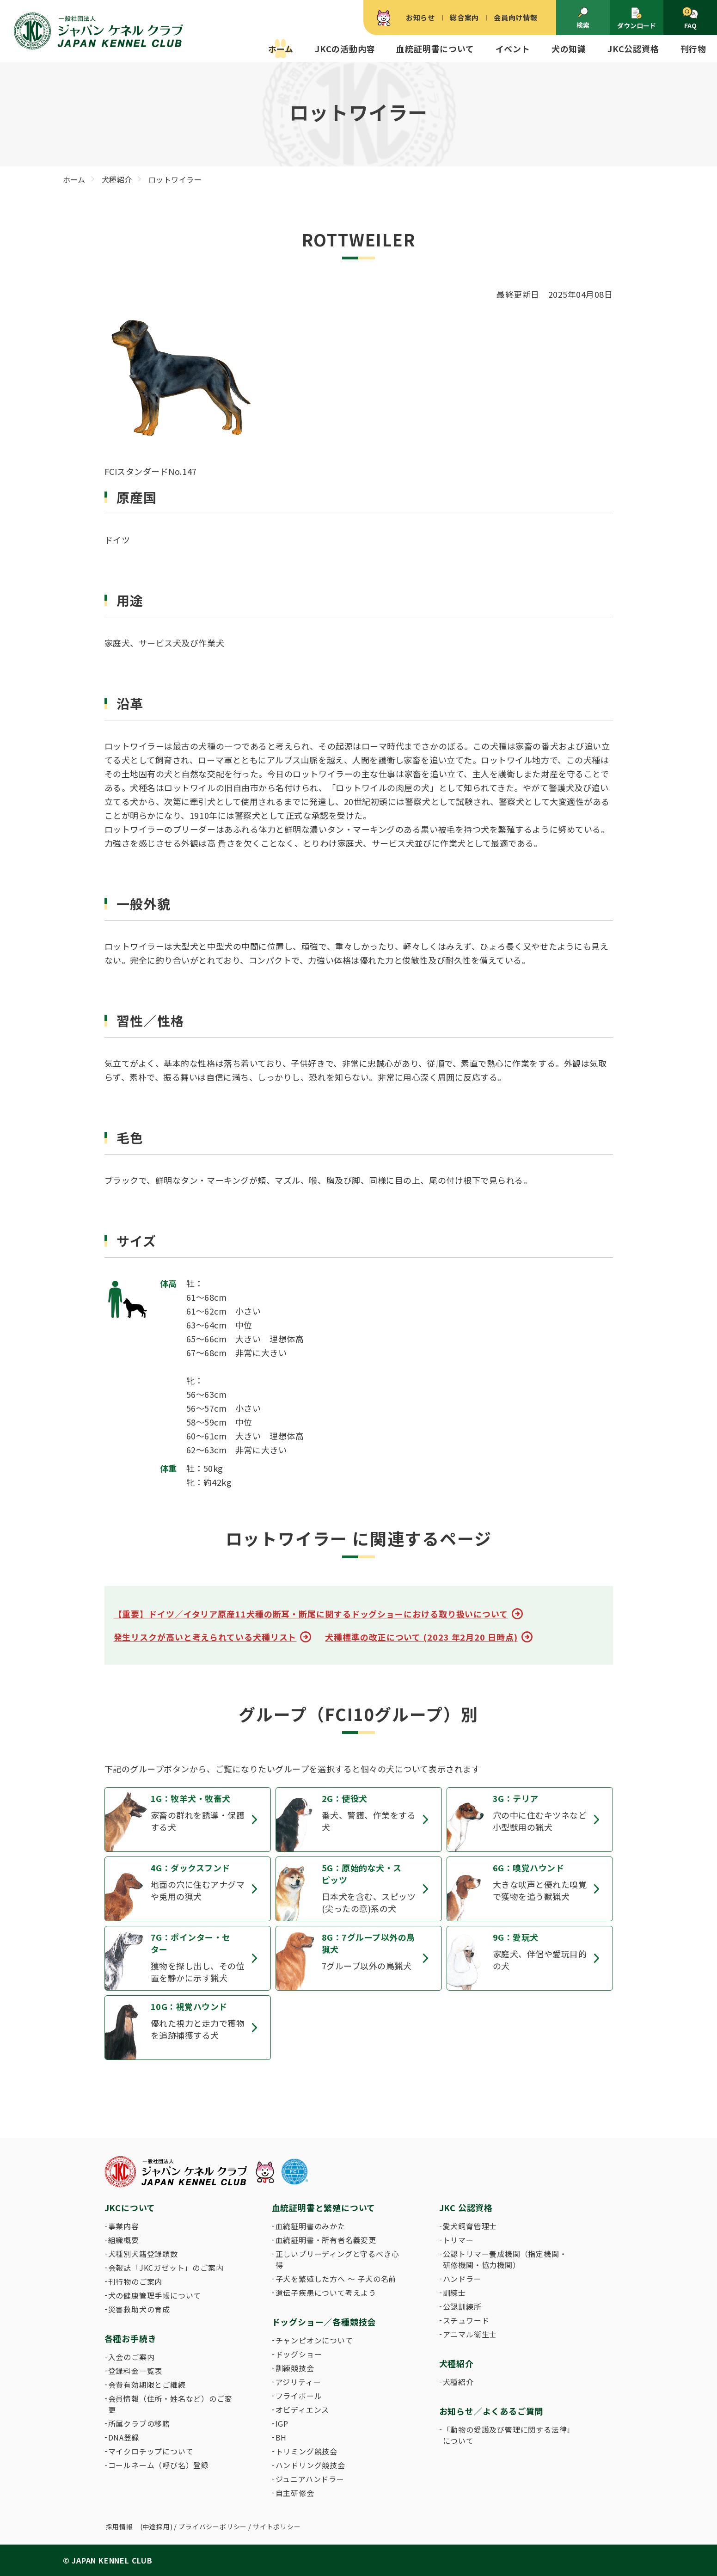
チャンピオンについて (314, 2340)
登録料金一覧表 (135, 2370)
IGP (282, 2423)
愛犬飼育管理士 (470, 2226)
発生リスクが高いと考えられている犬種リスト (205, 1636)
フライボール (299, 2395)
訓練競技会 (295, 2367)
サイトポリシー (277, 2526)
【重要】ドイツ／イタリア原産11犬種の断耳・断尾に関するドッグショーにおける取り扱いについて (311, 1613)
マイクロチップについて (151, 2451)
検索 (582, 18)
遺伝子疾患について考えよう (326, 2292)
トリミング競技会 (306, 2451)
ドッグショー (299, 2354)
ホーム (281, 49)
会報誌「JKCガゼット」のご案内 (166, 2267)
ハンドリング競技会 (310, 2465)
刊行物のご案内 (135, 2281)
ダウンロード (636, 18)
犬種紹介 (458, 2381)
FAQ (690, 18)
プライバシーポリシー (212, 2526)
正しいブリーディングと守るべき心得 (337, 2259)
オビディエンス (303, 2409)
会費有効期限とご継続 (147, 2384)
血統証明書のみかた (310, 2226)
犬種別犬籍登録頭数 (143, 2253)
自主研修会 (295, 2492)
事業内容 (123, 2226)
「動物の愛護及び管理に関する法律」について (507, 2435)
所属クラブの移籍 (139, 2423)
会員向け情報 (516, 17)
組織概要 (123, 2239)
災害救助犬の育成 (139, 2309)
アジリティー (298, 2381)
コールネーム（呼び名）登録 (158, 2465)
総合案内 (464, 17)
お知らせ (420, 17)
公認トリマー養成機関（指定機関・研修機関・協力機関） (505, 2259)
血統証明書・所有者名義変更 (326, 2239)
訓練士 (454, 2292)
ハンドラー (462, 2278)
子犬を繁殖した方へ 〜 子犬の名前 (336, 2278)
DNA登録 (124, 2437)
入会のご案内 (131, 2356)
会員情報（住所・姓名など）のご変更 (170, 2404)
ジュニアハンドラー (310, 2478)
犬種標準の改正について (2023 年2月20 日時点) (421, 1636)
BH (281, 2437)
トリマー (458, 2239)
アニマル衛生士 (470, 2334)
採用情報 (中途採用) (139, 2526)
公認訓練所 (462, 2306)
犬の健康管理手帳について (155, 2295)
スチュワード (466, 2320)
